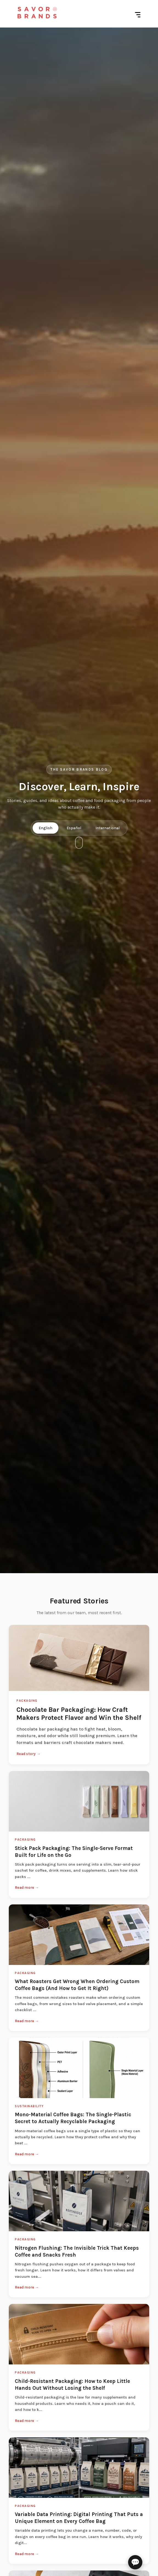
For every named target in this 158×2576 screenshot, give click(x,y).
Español (74, 828)
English (45, 828)
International (107, 828)
